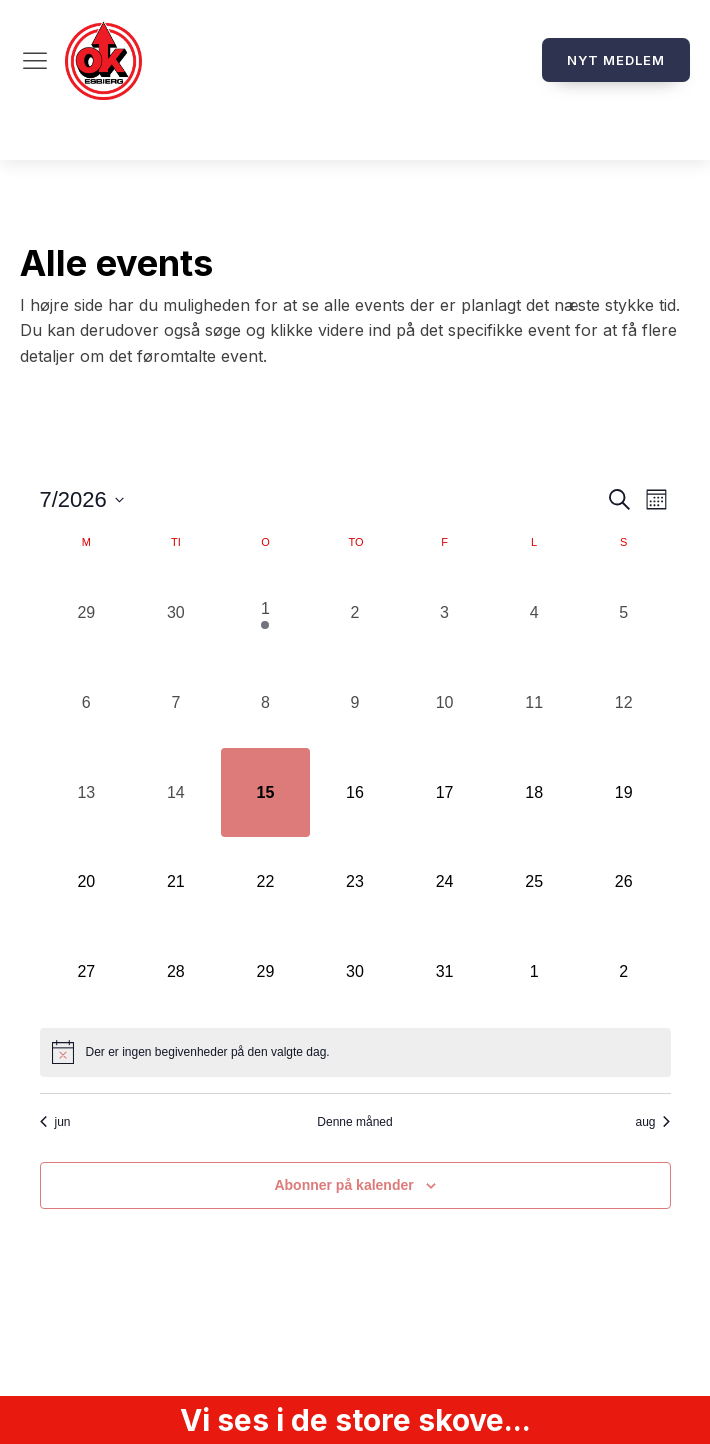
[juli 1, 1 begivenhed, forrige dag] (266, 614)
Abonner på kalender (343, 1185)
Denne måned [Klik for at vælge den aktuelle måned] (354, 1122)
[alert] (355, 1052)
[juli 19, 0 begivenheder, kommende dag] (624, 793)
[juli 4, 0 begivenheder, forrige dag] (534, 614)
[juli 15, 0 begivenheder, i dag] (266, 793)
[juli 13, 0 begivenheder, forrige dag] (87, 793)
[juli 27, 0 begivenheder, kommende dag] (87, 972)
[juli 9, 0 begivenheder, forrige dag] (355, 703)
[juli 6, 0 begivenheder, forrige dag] (87, 703)
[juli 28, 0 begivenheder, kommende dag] (176, 972)
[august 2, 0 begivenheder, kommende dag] (624, 972)
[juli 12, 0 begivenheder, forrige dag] (624, 703)
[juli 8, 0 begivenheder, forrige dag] (266, 703)
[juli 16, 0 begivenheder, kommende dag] (355, 793)
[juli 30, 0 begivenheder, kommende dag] (355, 972)
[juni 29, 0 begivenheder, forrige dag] (87, 614)
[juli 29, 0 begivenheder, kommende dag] (266, 972)
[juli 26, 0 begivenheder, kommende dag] (624, 882)
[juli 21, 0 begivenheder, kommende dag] (176, 882)
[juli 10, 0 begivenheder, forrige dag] (445, 703)
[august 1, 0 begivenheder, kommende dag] (534, 972)
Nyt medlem (616, 60)
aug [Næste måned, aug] (652, 1122)
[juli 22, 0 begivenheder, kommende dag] (266, 882)
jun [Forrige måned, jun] (55, 1122)
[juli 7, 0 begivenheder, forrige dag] (176, 703)
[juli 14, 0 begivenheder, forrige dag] (176, 793)
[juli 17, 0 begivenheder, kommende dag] (445, 793)
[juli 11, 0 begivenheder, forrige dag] (534, 703)
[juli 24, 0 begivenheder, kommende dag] (445, 882)
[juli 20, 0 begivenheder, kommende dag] (87, 882)
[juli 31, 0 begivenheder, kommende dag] (445, 972)
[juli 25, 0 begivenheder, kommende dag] (534, 882)
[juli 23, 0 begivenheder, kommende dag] (355, 882)
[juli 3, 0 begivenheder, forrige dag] (445, 614)
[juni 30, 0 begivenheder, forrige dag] (176, 614)
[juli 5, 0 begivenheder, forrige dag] (624, 614)
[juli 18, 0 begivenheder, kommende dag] (534, 793)
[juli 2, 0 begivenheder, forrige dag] (355, 614)
